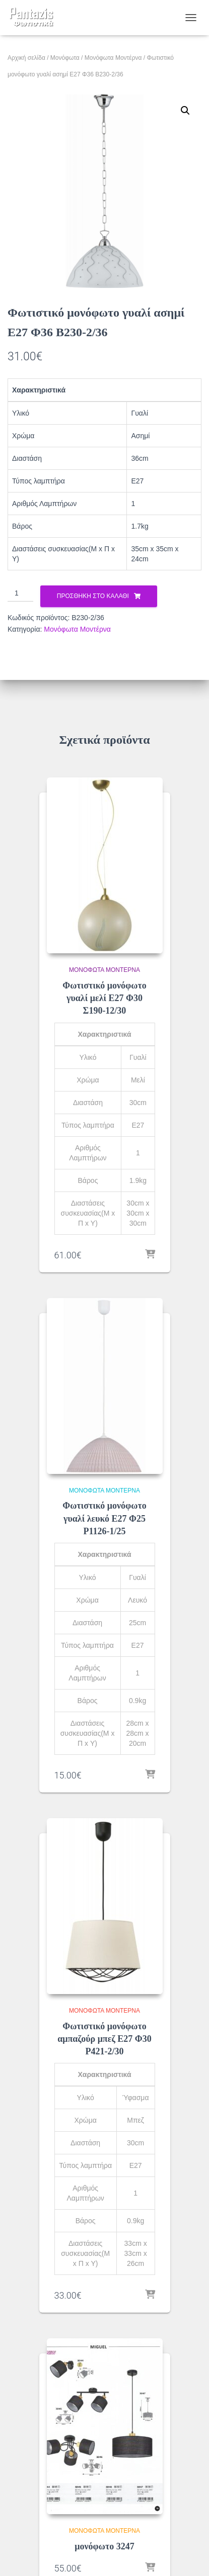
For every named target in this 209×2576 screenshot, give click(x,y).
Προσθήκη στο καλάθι (93, 596)
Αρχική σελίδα (26, 57)
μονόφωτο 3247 (104, 2546)
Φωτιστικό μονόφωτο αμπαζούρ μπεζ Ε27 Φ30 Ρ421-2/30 (104, 2038)
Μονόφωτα (65, 57)
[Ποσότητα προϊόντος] (20, 593)
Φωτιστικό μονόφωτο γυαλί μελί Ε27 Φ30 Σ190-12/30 (104, 998)
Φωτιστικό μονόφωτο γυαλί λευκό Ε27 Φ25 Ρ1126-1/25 (104, 1518)
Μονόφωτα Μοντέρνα (113, 57)
